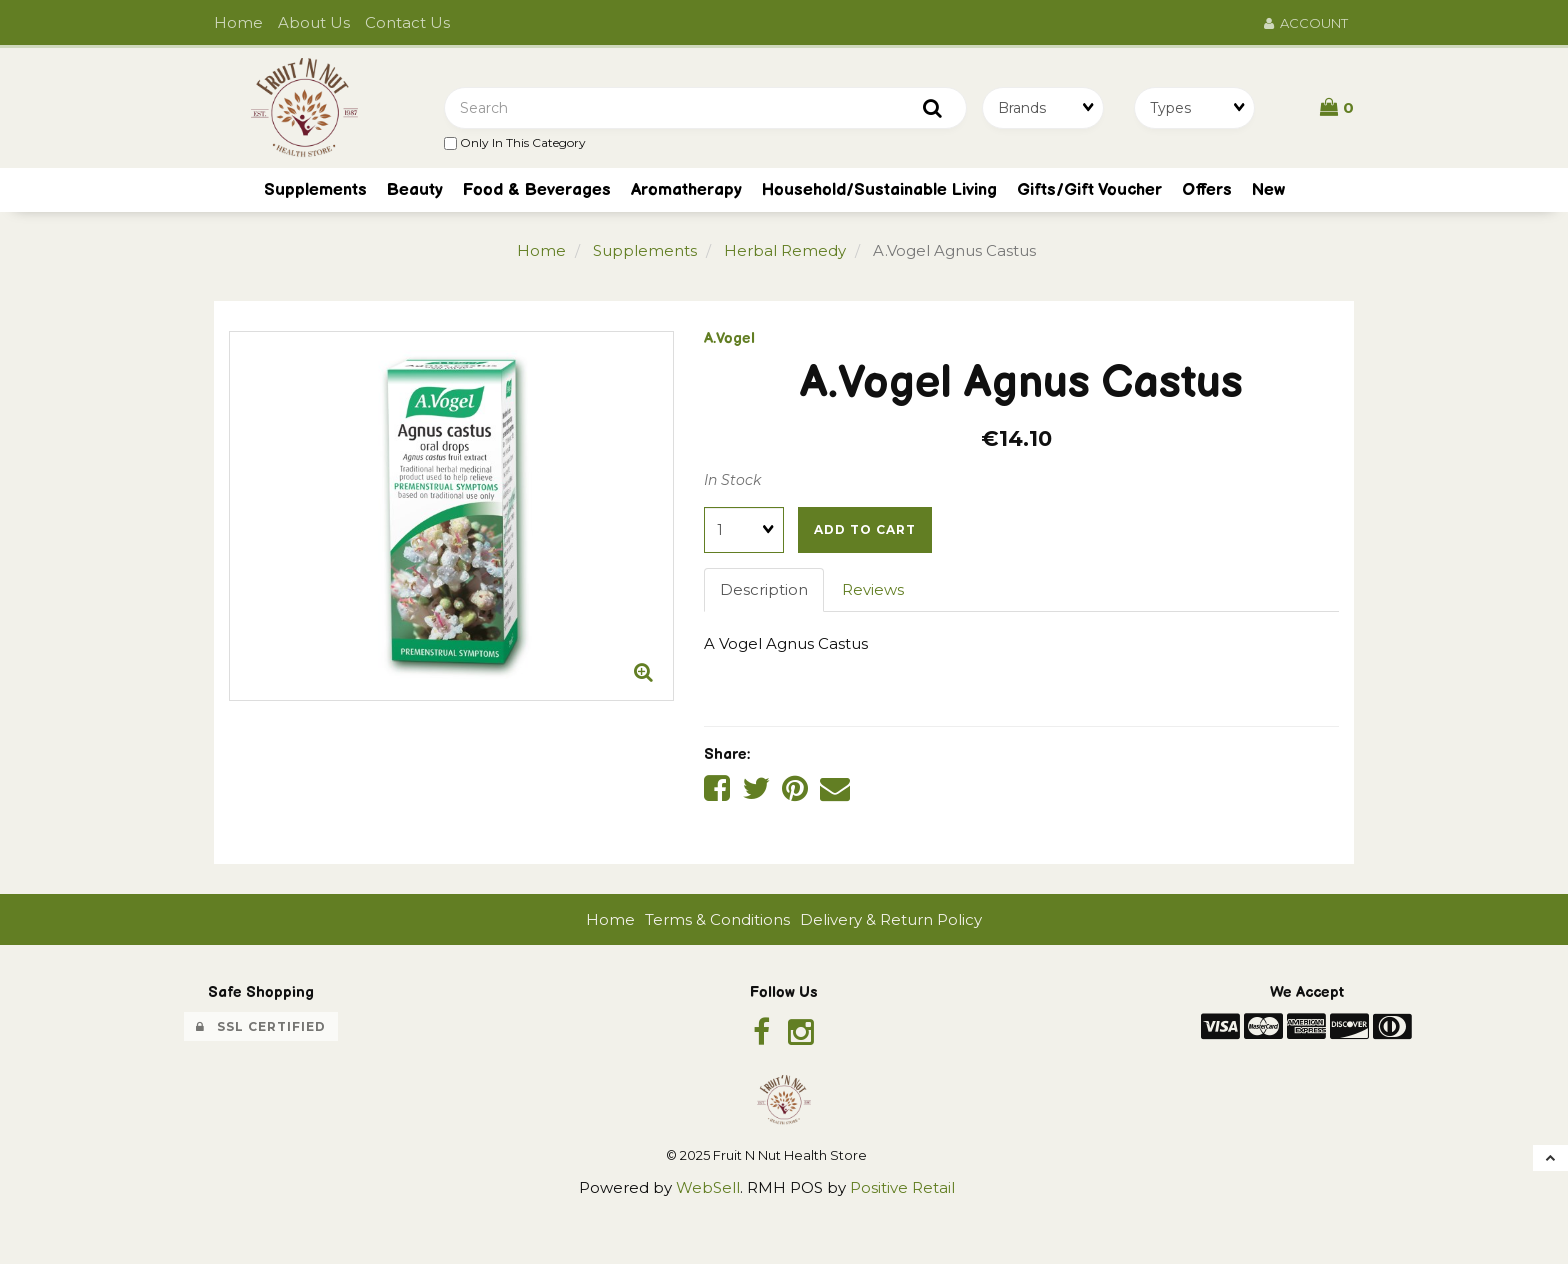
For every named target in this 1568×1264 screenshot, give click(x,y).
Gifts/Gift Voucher (1089, 190)
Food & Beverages (537, 190)
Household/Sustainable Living (879, 190)
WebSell (708, 1187)
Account (1306, 23)
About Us (314, 22)
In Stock (732, 480)
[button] (1337, 107)
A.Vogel (729, 338)
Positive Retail (902, 1187)
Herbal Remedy (785, 250)
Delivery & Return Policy (891, 919)
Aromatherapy (686, 190)
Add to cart (865, 529)
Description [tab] (764, 589)
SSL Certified (261, 1026)
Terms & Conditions (717, 919)
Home (238, 22)
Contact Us (407, 22)
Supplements (645, 250)
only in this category (515, 142)
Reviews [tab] (873, 589)
